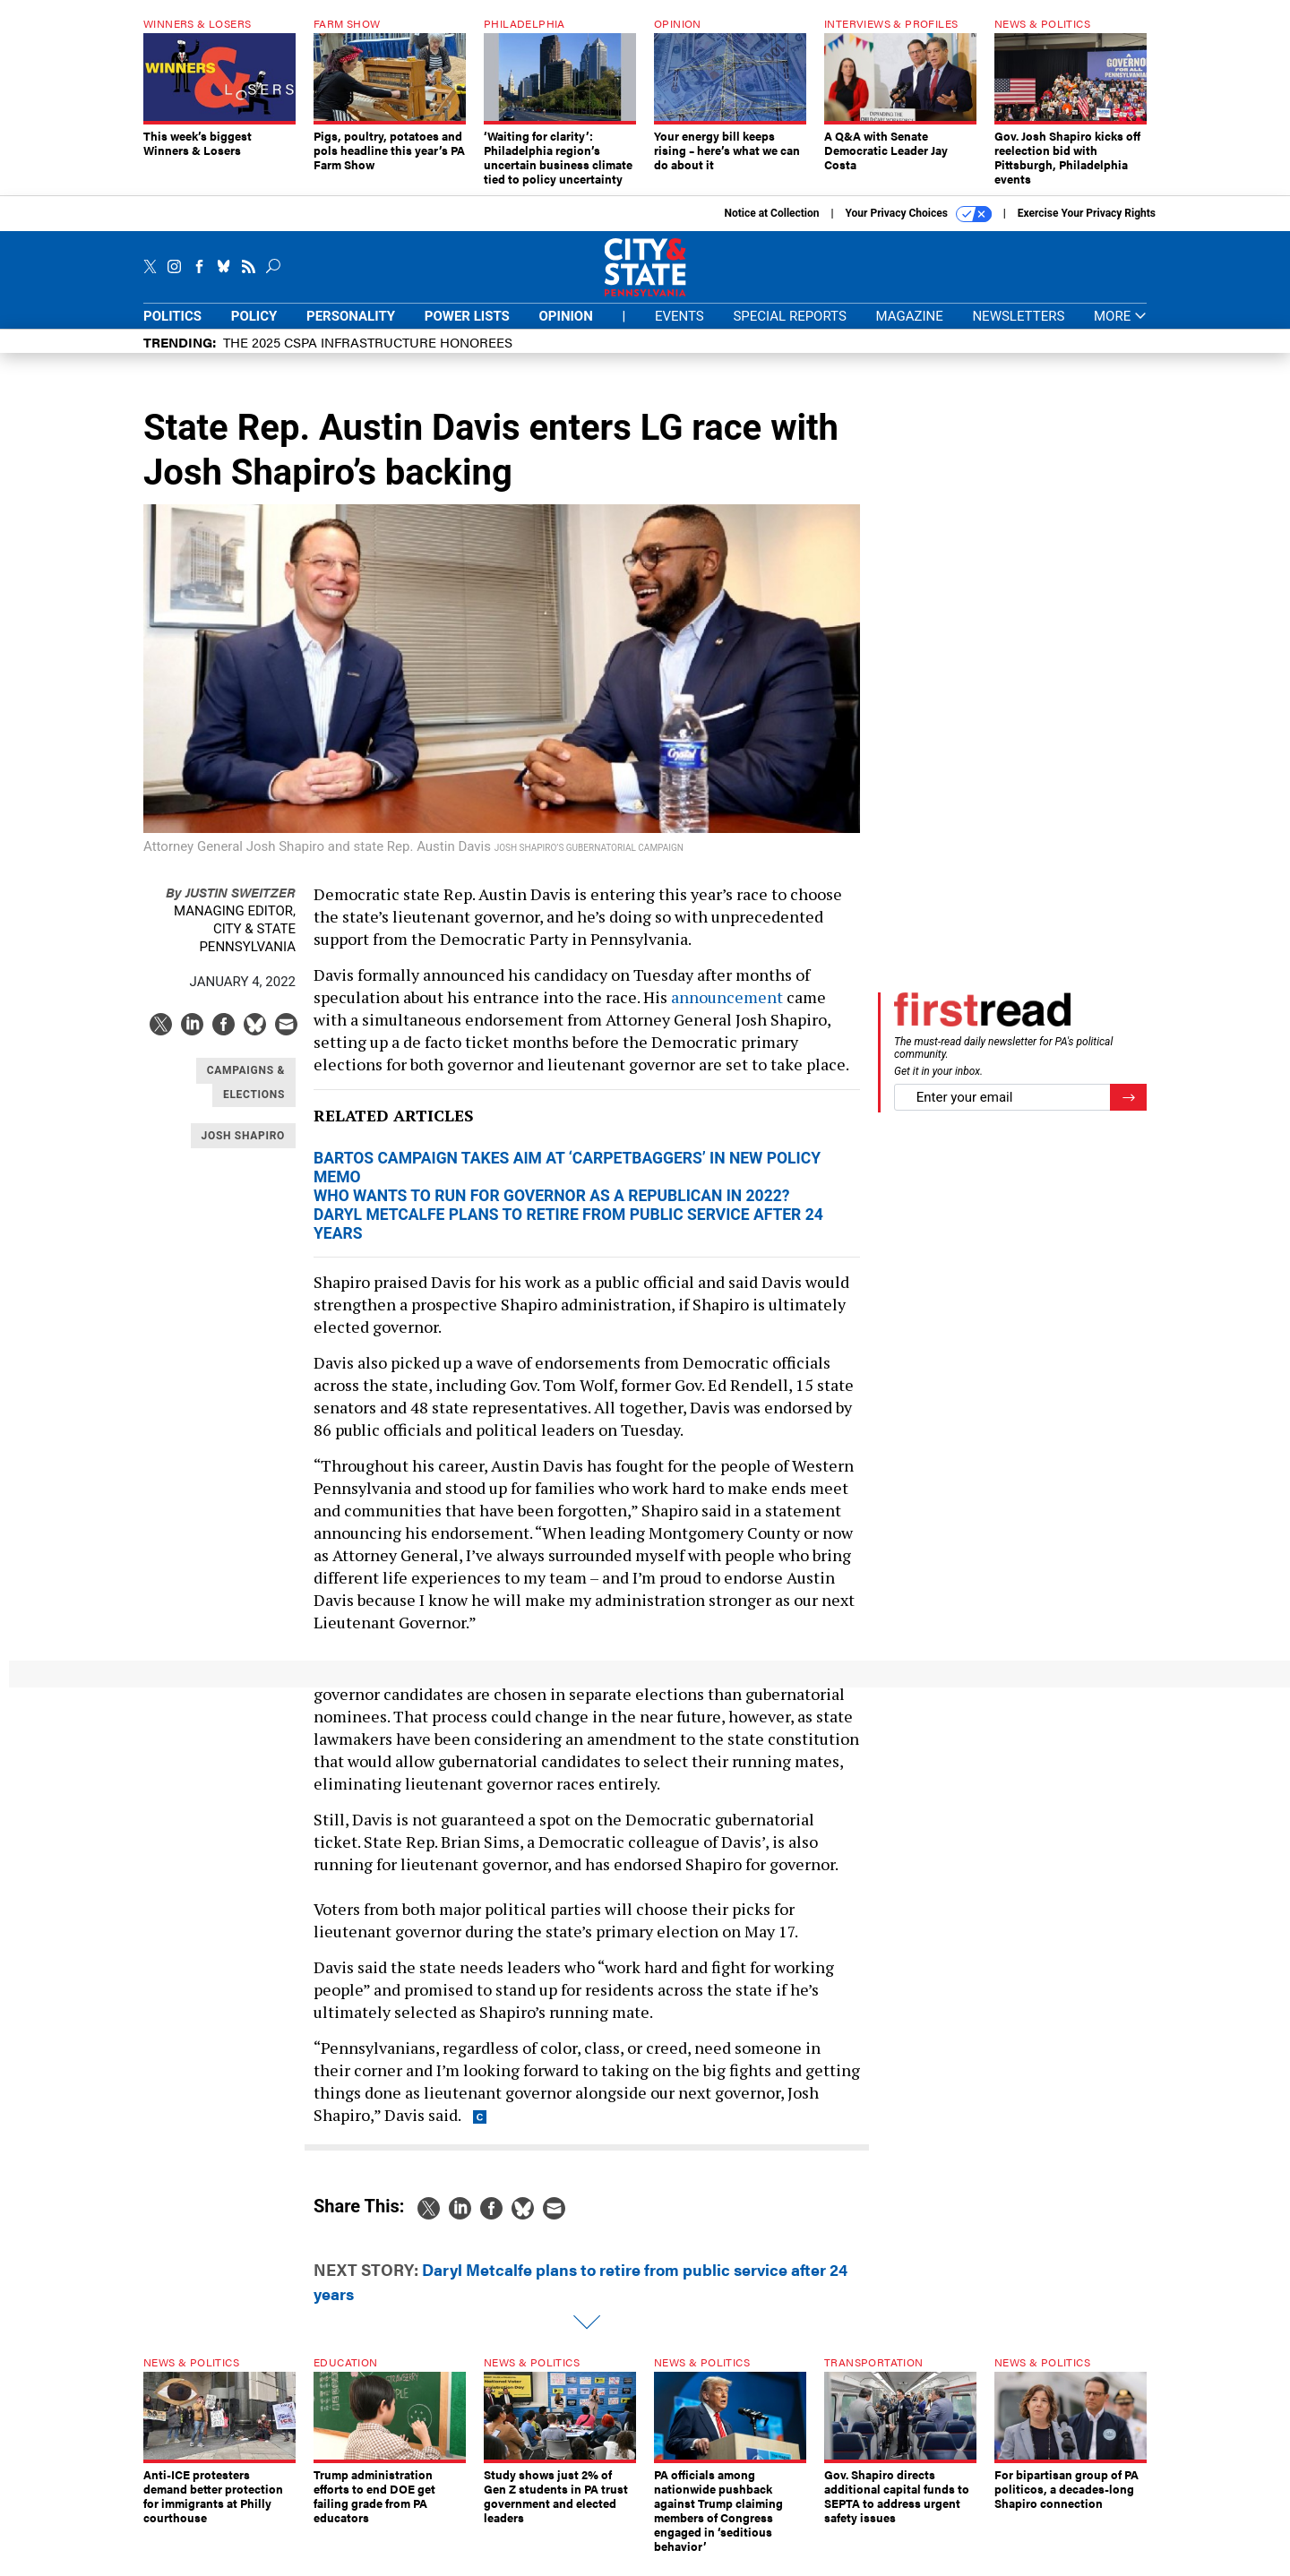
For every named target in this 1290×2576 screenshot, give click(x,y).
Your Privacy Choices (919, 227)
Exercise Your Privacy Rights (1087, 226)
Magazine (909, 330)
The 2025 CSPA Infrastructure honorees (367, 355)
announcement (727, 1010)
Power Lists (467, 330)
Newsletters (1018, 330)
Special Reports (789, 330)
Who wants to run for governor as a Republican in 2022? (551, 1209)
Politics (172, 330)
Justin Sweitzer (231, 905)
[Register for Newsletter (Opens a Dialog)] (1128, 1111)
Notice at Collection (771, 226)
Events (679, 330)
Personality (350, 330)
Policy (254, 330)
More (1120, 330)
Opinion (566, 330)
